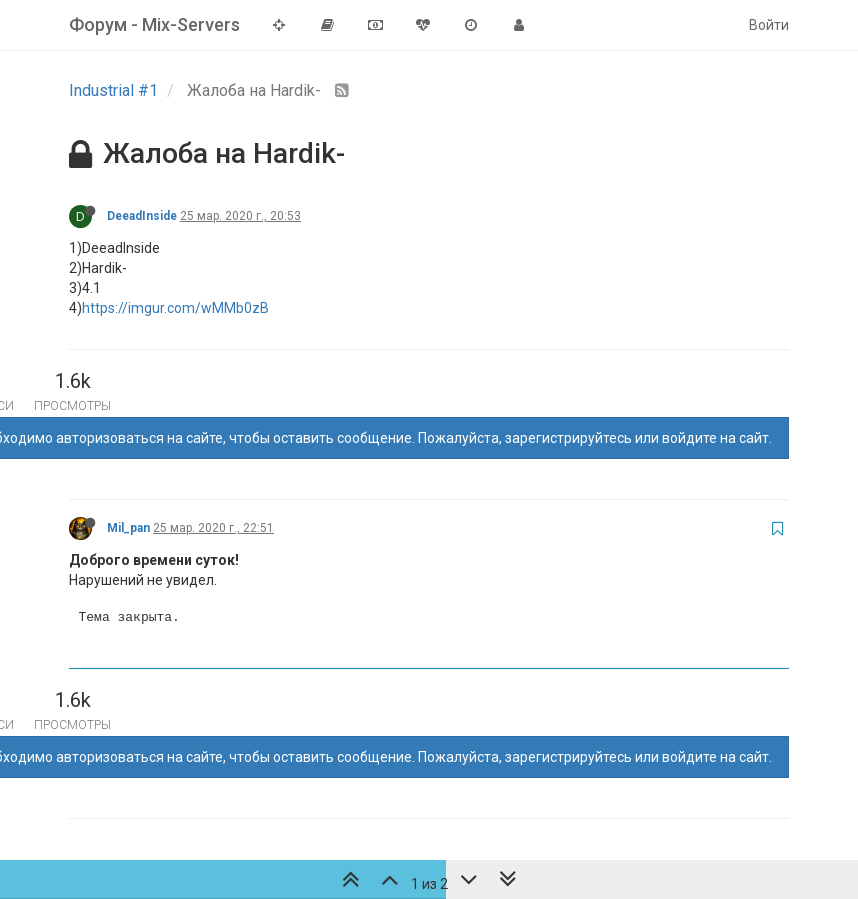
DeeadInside (142, 216)
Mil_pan (128, 528)
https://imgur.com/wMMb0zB (175, 308)
